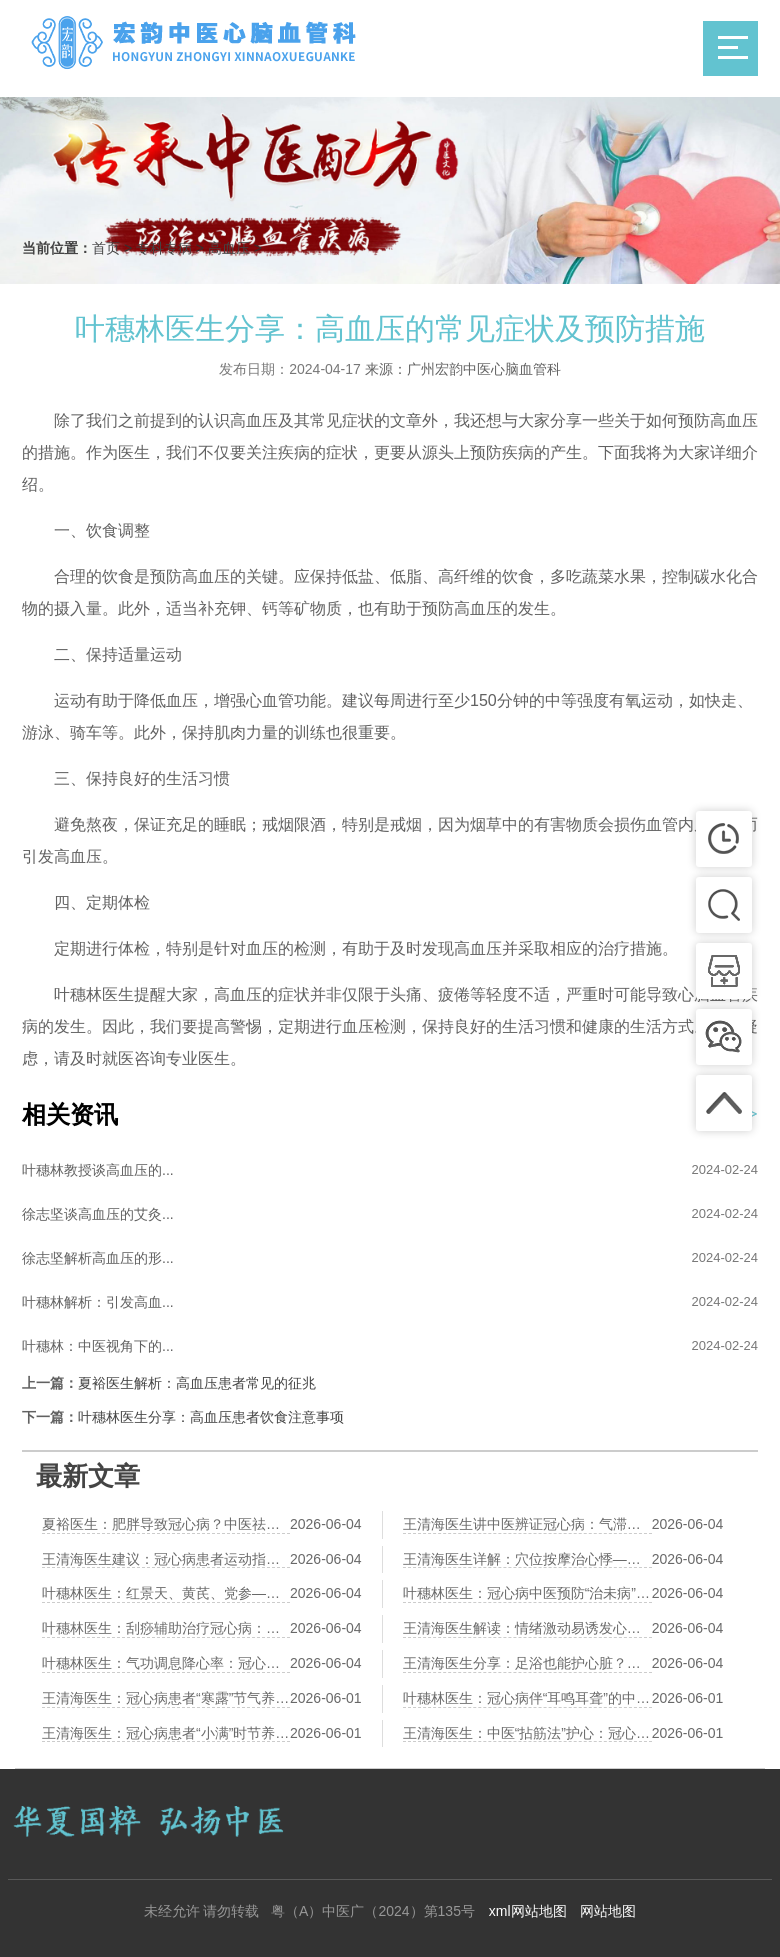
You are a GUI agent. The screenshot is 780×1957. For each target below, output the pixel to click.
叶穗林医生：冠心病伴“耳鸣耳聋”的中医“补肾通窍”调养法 (527, 1698)
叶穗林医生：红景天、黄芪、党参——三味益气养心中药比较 (166, 1593)
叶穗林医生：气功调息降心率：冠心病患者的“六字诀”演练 (166, 1663)
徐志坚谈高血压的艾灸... (98, 1214)
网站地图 (608, 1911)
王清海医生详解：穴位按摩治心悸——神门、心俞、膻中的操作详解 (527, 1559)
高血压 (229, 248)
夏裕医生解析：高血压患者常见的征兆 (197, 1383)
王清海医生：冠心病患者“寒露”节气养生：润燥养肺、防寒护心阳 (166, 1698)
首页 (106, 248)
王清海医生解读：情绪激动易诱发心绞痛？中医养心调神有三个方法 (527, 1628)
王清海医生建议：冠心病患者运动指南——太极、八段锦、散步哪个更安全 (166, 1559)
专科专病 (164, 248)
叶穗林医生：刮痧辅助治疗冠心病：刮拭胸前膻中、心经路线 (166, 1628)
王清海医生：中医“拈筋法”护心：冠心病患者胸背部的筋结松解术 (527, 1733)
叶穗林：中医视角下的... (98, 1346)
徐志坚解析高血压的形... (98, 1258)
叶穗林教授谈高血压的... (98, 1170)
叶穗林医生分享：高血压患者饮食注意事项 (211, 1417)
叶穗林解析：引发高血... (98, 1302)
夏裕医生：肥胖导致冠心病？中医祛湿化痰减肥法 (166, 1524)
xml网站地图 (528, 1911)
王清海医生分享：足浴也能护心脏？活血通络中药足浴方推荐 (527, 1663)
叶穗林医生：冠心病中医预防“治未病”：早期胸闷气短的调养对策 (527, 1593)
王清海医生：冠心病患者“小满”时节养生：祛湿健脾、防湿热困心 (166, 1733)
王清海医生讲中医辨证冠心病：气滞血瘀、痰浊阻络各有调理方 (527, 1524)
